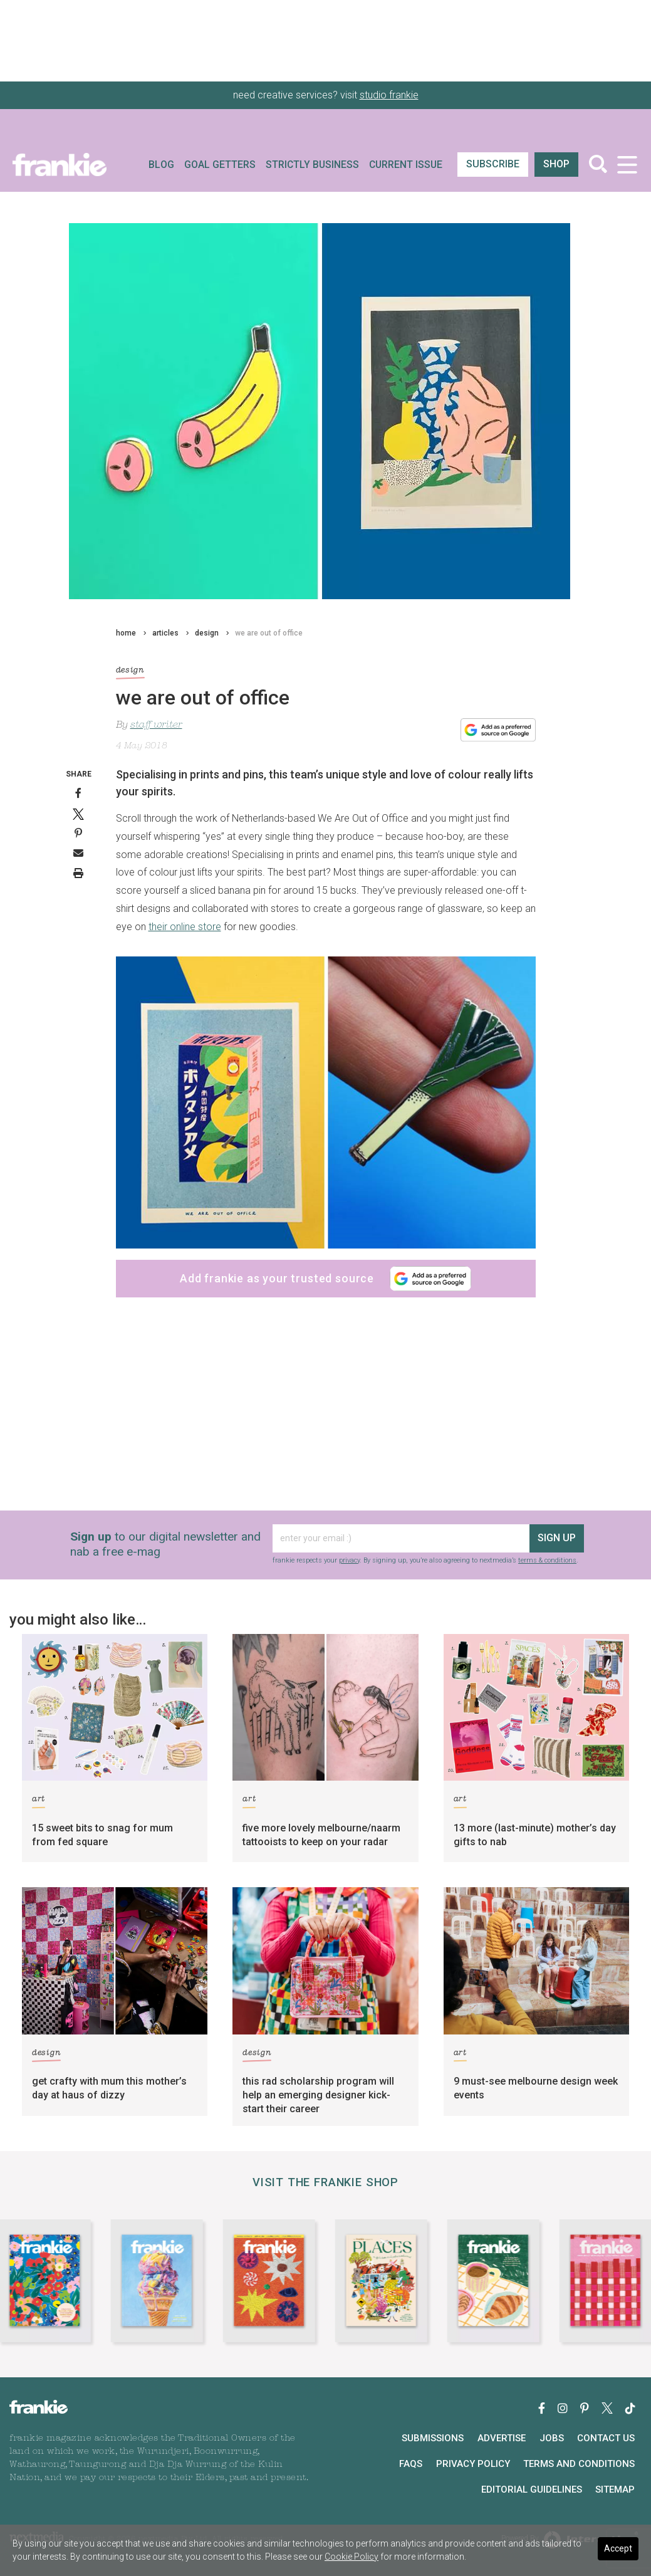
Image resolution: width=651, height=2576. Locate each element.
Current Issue (405, 164)
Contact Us (606, 2438)
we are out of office (269, 633)
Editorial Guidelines (531, 2489)
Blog (161, 164)
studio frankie (389, 95)
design (207, 633)
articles (165, 633)
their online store (184, 927)
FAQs (410, 2463)
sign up (557, 1538)
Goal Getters (220, 164)
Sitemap (615, 2489)
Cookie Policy (351, 2557)
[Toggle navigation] (626, 164)
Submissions (433, 2438)
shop (556, 164)
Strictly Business (312, 164)
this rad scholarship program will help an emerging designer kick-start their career (318, 2095)
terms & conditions (547, 1560)
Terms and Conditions (579, 2463)
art (38, 1800)
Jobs (551, 2438)
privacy (349, 1560)
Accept (618, 2548)
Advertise (501, 2438)
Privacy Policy (473, 2463)
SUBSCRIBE (492, 164)
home (126, 633)
